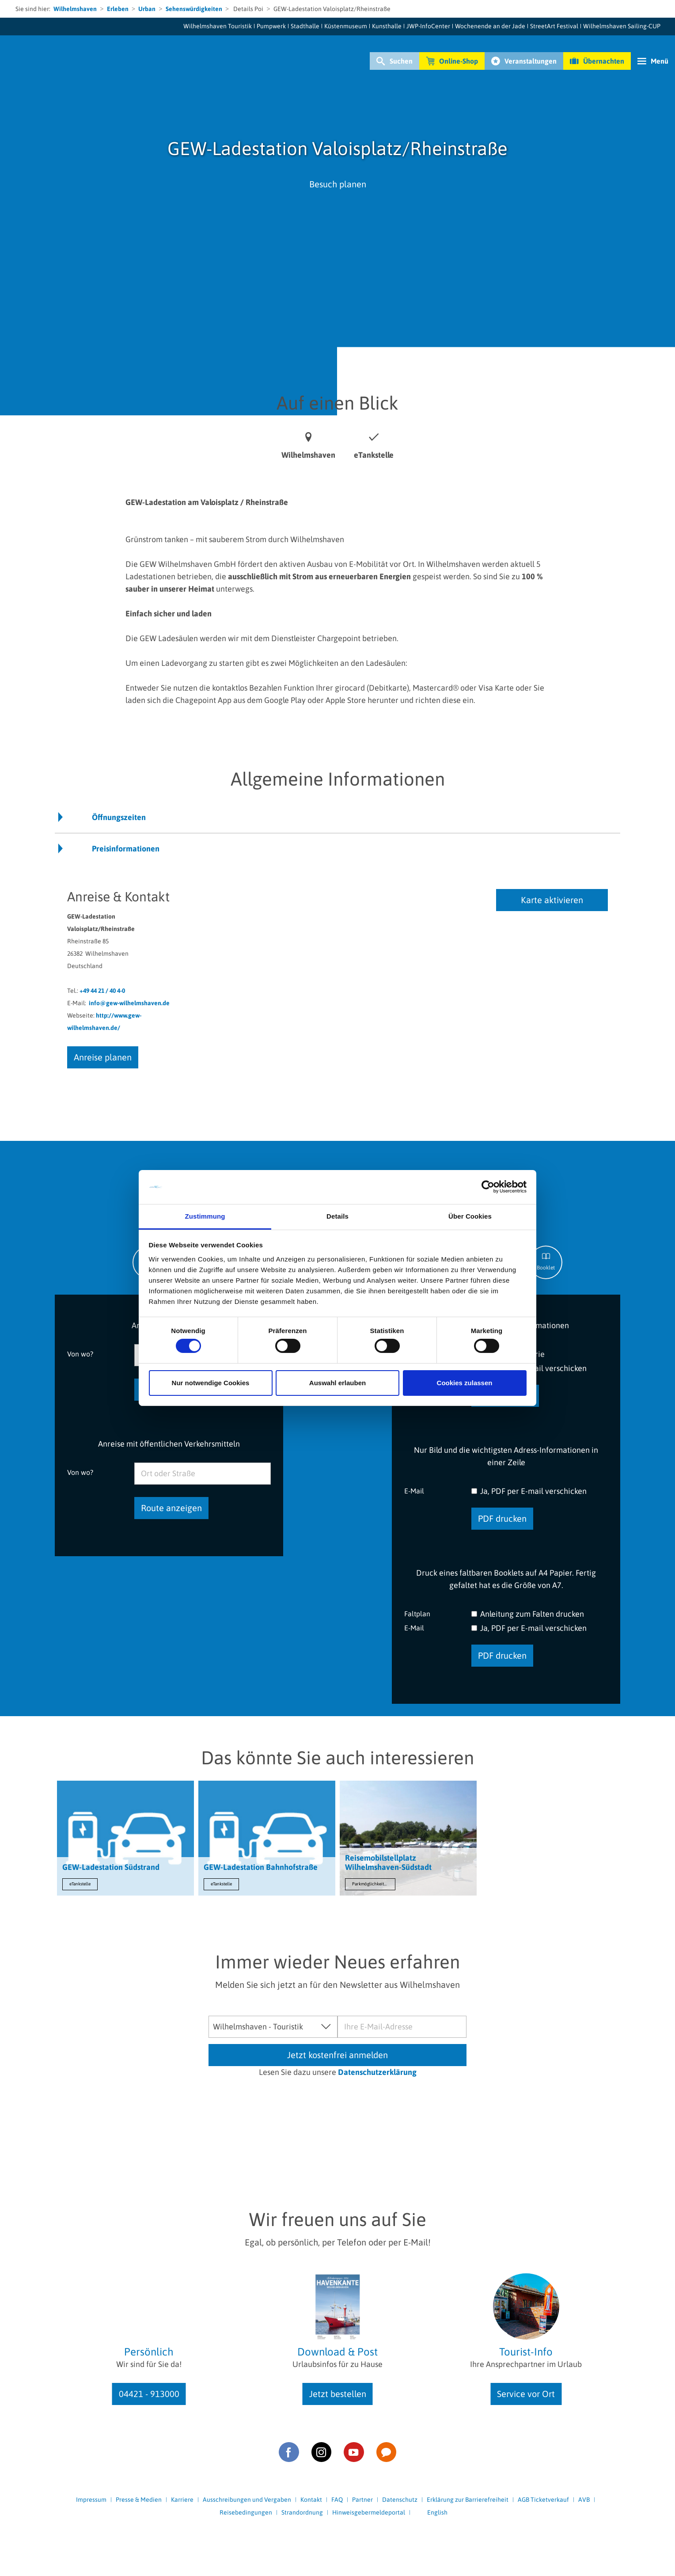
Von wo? (80, 1353)
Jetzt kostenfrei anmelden (337, 2055)
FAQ (337, 2499)
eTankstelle (80, 1883)
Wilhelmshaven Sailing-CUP (621, 26)
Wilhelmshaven (75, 8)
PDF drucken (502, 1518)
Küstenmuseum (345, 26)
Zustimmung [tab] (205, 1216)
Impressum (91, 2499)
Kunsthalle (387, 26)
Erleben (118, 8)
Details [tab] (337, 1216)
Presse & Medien (139, 2499)
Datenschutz (399, 2499)
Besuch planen (337, 184)
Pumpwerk (271, 26)
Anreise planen (103, 1057)
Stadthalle (305, 26)
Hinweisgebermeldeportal (368, 2512)
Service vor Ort (526, 2394)
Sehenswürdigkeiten (194, 8)
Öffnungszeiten (119, 817)
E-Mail (414, 1490)
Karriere (182, 2499)
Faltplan (417, 1613)
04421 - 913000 (149, 2394)
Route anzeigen (171, 1508)
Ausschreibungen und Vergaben (247, 2499)
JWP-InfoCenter (428, 26)
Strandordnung (302, 2512)
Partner (362, 2499)
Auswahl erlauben (337, 1383)
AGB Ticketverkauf (543, 2499)
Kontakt (311, 2499)
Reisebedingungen (246, 2512)
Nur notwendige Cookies (211, 1383)
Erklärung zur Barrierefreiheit (467, 2499)
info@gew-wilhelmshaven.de (129, 1003)
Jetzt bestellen (337, 2394)
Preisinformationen (125, 848)
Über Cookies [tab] (470, 1216)
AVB (584, 2499)
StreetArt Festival (554, 26)
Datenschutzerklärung (377, 2072)
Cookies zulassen (465, 1383)
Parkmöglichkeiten (370, 1883)
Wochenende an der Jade (490, 26)
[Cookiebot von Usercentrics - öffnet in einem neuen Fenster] (488, 1186)
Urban (146, 8)
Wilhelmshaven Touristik (217, 26)
